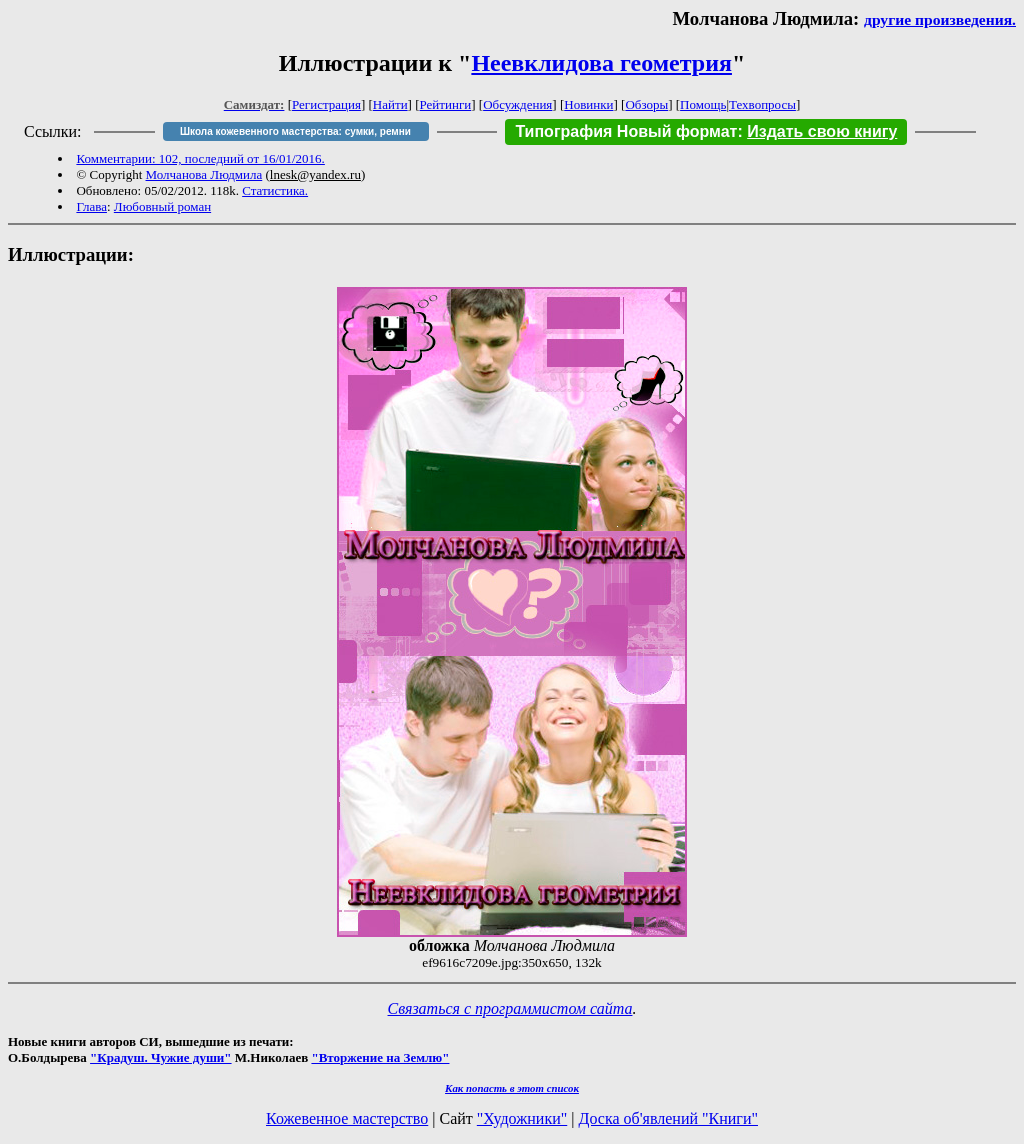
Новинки (588, 104)
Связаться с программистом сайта (510, 1008)
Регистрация (326, 104)
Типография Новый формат (626, 131)
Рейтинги (446, 104)
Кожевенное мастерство (347, 1118)
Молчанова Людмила (204, 174)
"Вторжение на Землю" (380, 1057)
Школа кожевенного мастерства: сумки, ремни (295, 131)
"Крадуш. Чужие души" (161, 1057)
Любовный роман (162, 206)
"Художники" (522, 1118)
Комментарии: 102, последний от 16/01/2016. (200, 158)
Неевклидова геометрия (601, 63)
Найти (390, 104)
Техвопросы (762, 104)
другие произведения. (940, 19)
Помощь (703, 104)
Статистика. (275, 190)
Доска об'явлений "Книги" (668, 1118)
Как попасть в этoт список (512, 1088)
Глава (91, 206)
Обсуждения (517, 104)
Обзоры (646, 104)
